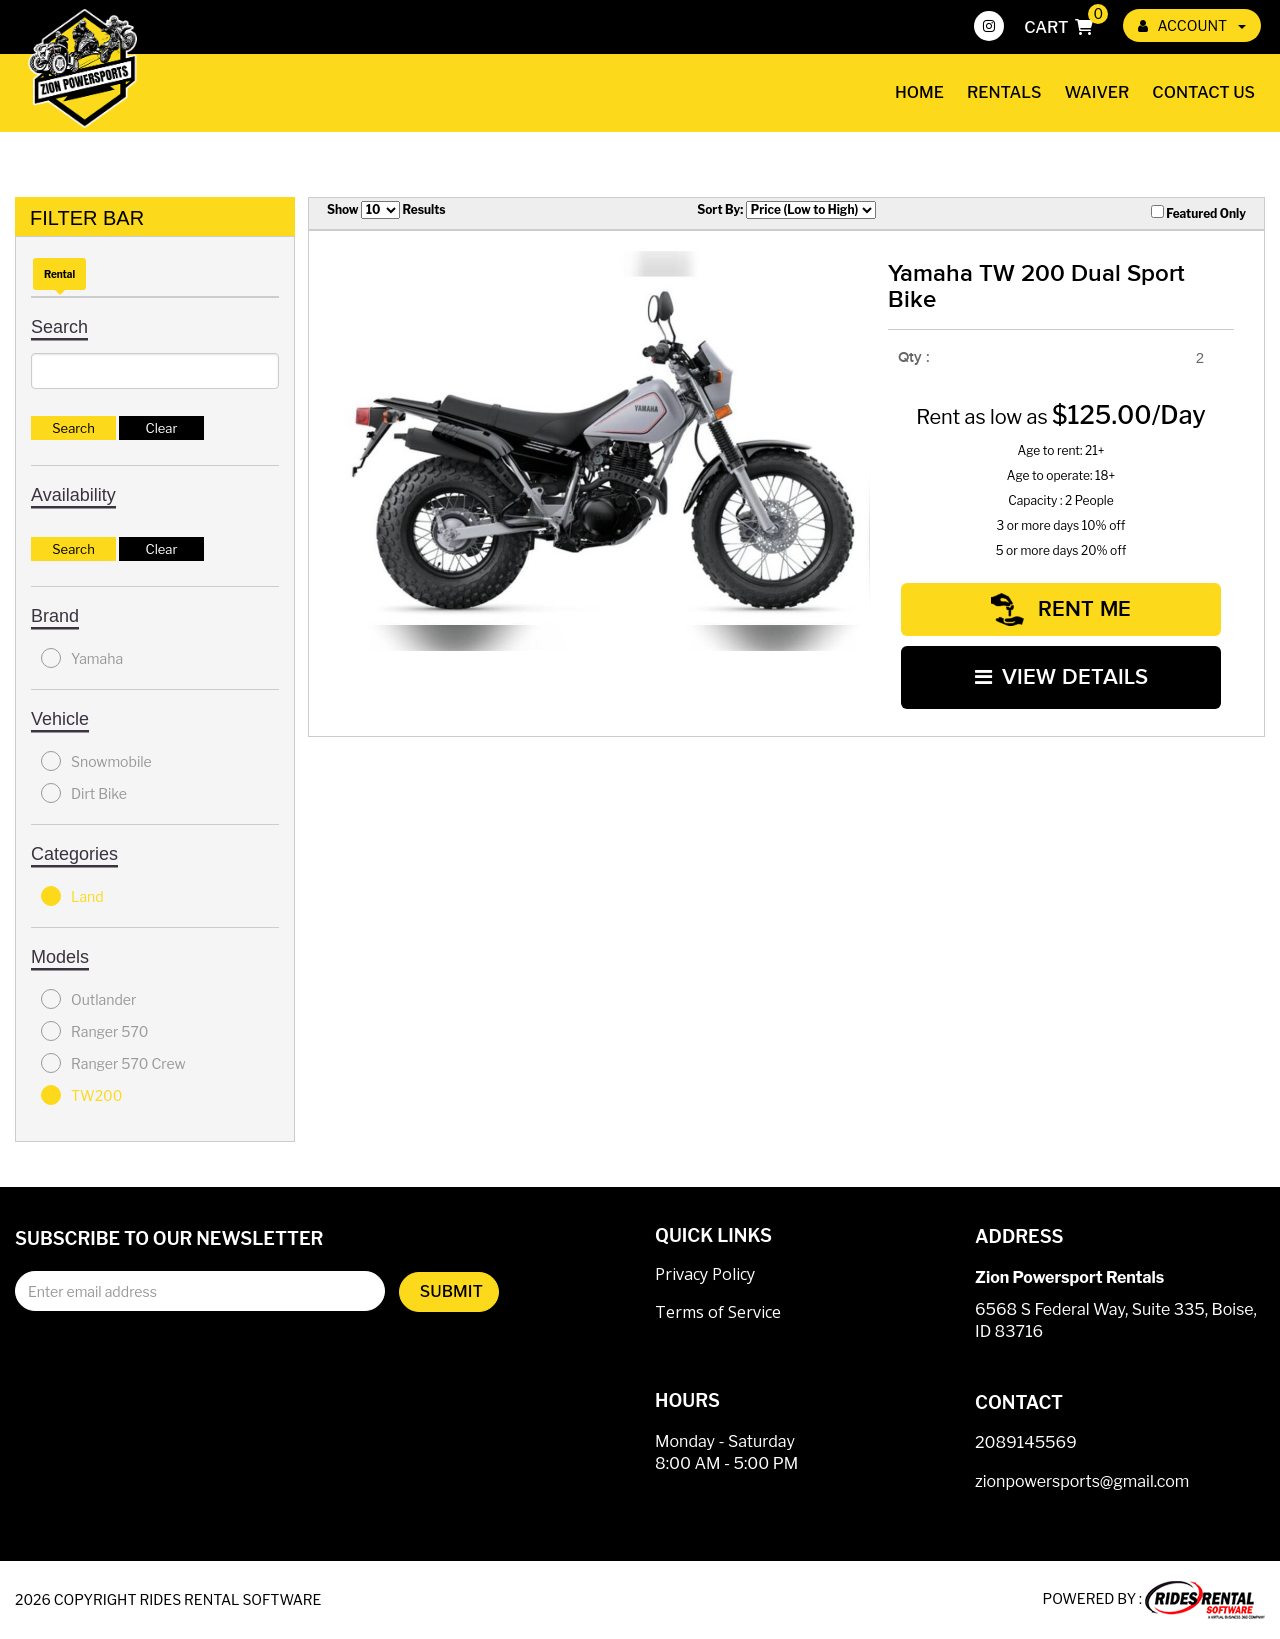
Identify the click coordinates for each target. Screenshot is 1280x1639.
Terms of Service (718, 1312)
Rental (59, 274)
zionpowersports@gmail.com (1082, 1481)
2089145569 (1026, 1442)
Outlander (88, 999)
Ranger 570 (94, 1031)
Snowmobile (96, 761)
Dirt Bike (84, 793)
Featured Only (1198, 213)
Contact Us (1203, 92)
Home (919, 92)
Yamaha (82, 658)
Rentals (1004, 92)
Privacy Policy (705, 1274)
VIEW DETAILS (1061, 677)
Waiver (1097, 92)
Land (72, 896)
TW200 (81, 1095)
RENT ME (1061, 609)
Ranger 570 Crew (113, 1063)
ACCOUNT (1192, 25)
